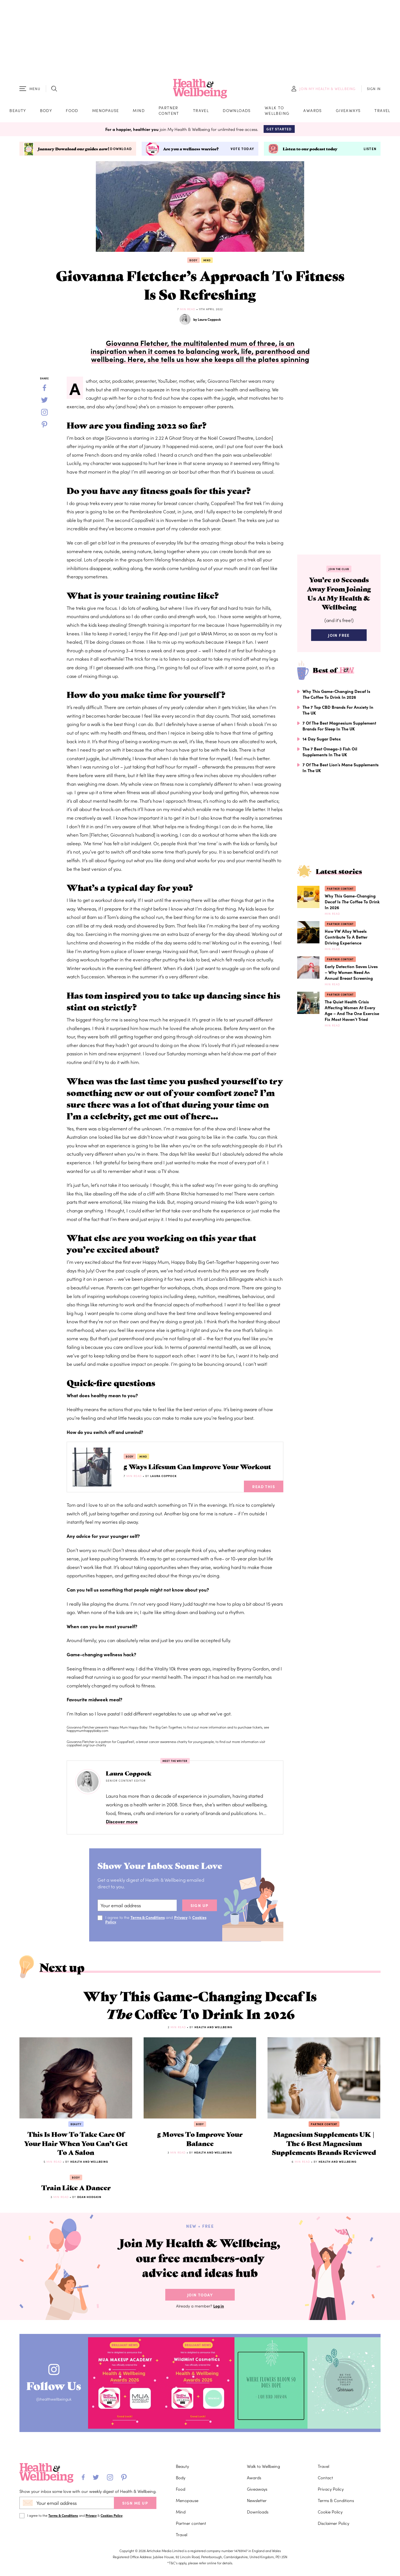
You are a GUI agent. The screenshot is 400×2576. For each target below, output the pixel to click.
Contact (325, 2482)
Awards (312, 111)
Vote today (242, 149)
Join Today (200, 2300)
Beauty (17, 111)
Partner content (169, 110)
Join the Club (339, 569)
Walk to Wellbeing (277, 110)
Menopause (105, 111)
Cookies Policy (111, 2520)
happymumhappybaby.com (87, 1731)
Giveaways (348, 111)
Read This (263, 1487)
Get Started (279, 129)
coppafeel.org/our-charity (86, 1746)
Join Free (339, 637)
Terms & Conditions (148, 1918)
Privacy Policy (331, 2494)
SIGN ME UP (135, 2507)
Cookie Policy (330, 2516)
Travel (201, 111)
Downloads (237, 111)
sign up (200, 1906)
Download (121, 149)
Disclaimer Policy (333, 2528)
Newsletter (257, 2505)
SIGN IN (374, 89)
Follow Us (55, 2390)
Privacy (182, 1918)
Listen (370, 149)
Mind (139, 111)
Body (46, 111)
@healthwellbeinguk (55, 2405)
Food (72, 111)
